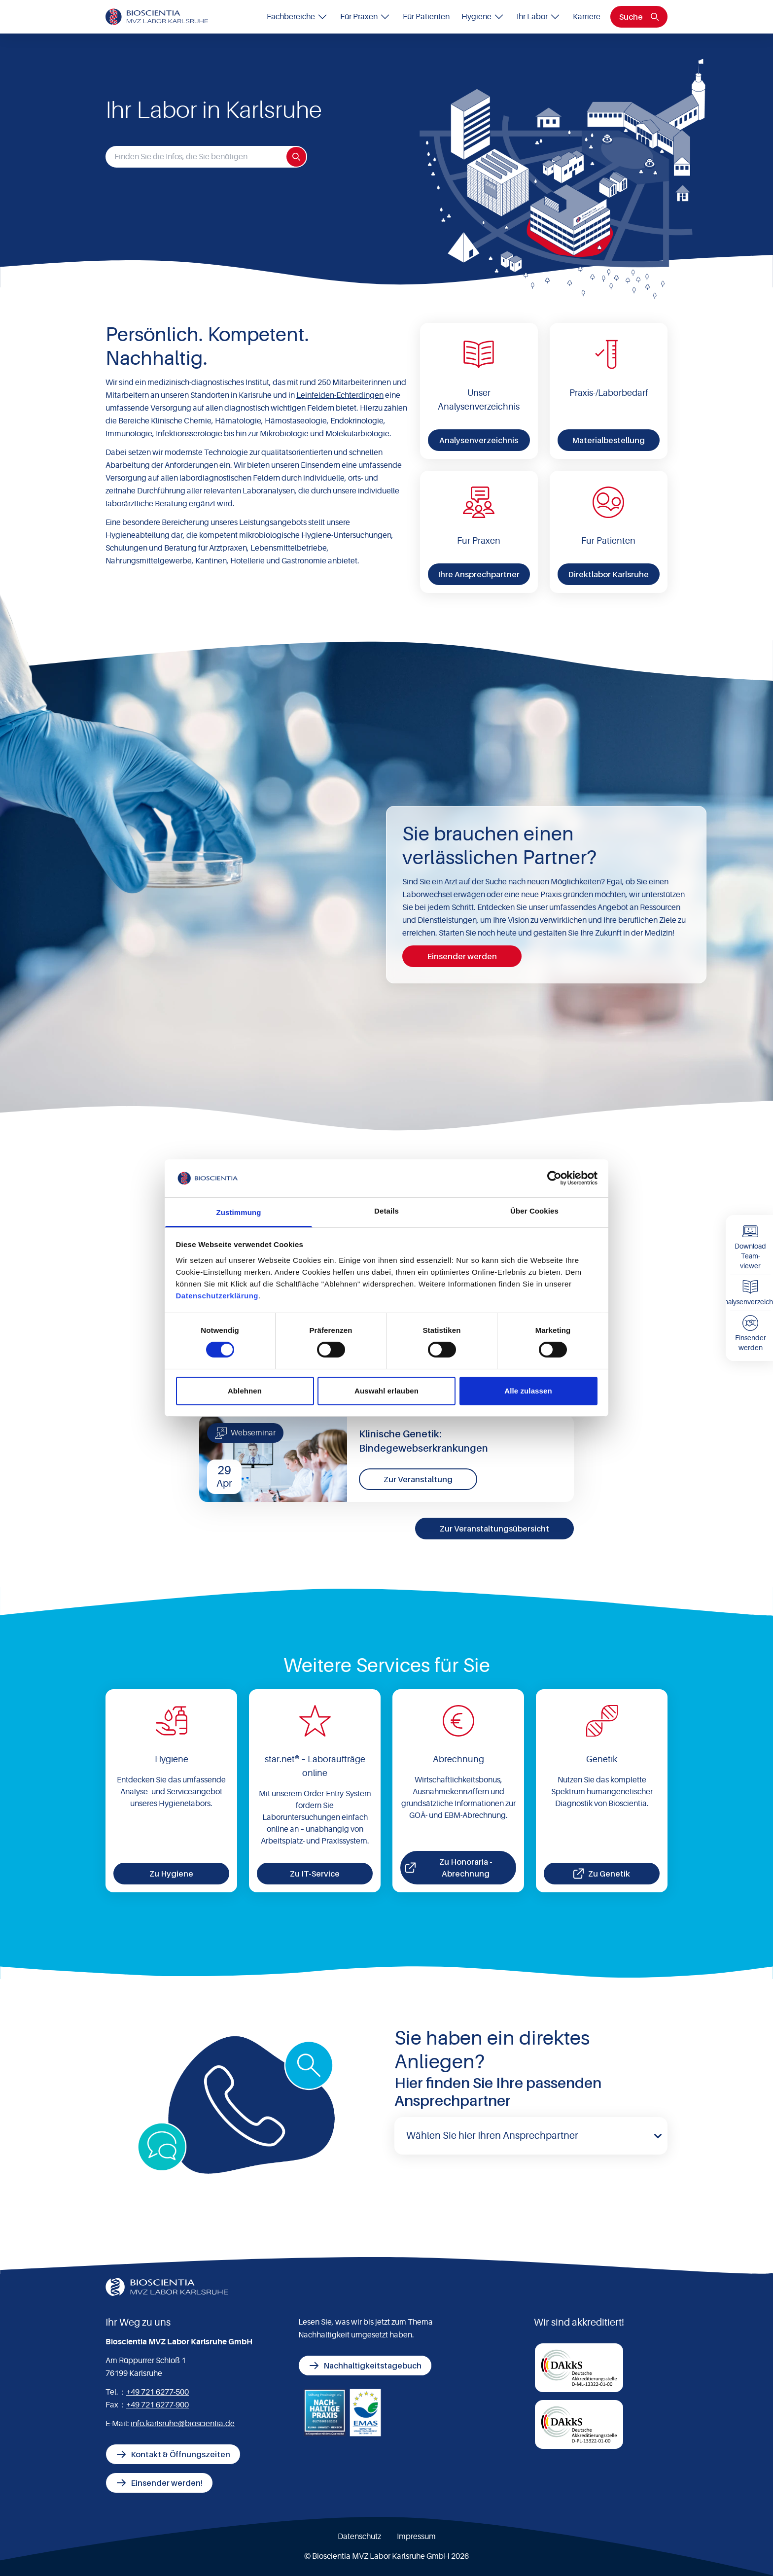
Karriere (586, 16)
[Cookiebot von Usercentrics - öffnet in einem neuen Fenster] (554, 1178)
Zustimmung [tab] (238, 1212)
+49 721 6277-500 (157, 2392)
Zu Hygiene (171, 1874)
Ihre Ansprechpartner (479, 574)
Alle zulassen (528, 1391)
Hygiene (483, 17)
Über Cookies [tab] (534, 1211)
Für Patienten (426, 16)
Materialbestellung (608, 440)
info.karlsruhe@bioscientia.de (183, 2423)
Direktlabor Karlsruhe (608, 574)
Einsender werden (462, 956)
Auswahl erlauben (386, 1391)
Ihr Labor (539, 17)
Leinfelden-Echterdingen (340, 395)
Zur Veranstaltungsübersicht (494, 1528)
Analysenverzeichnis (478, 440)
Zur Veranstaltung (418, 1479)
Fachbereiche (297, 17)
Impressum (416, 2536)
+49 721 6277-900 (157, 2405)
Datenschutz (359, 2536)
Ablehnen (245, 1391)
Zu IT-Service (315, 1874)
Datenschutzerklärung (217, 1295)
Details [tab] (386, 1211)
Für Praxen (365, 17)
